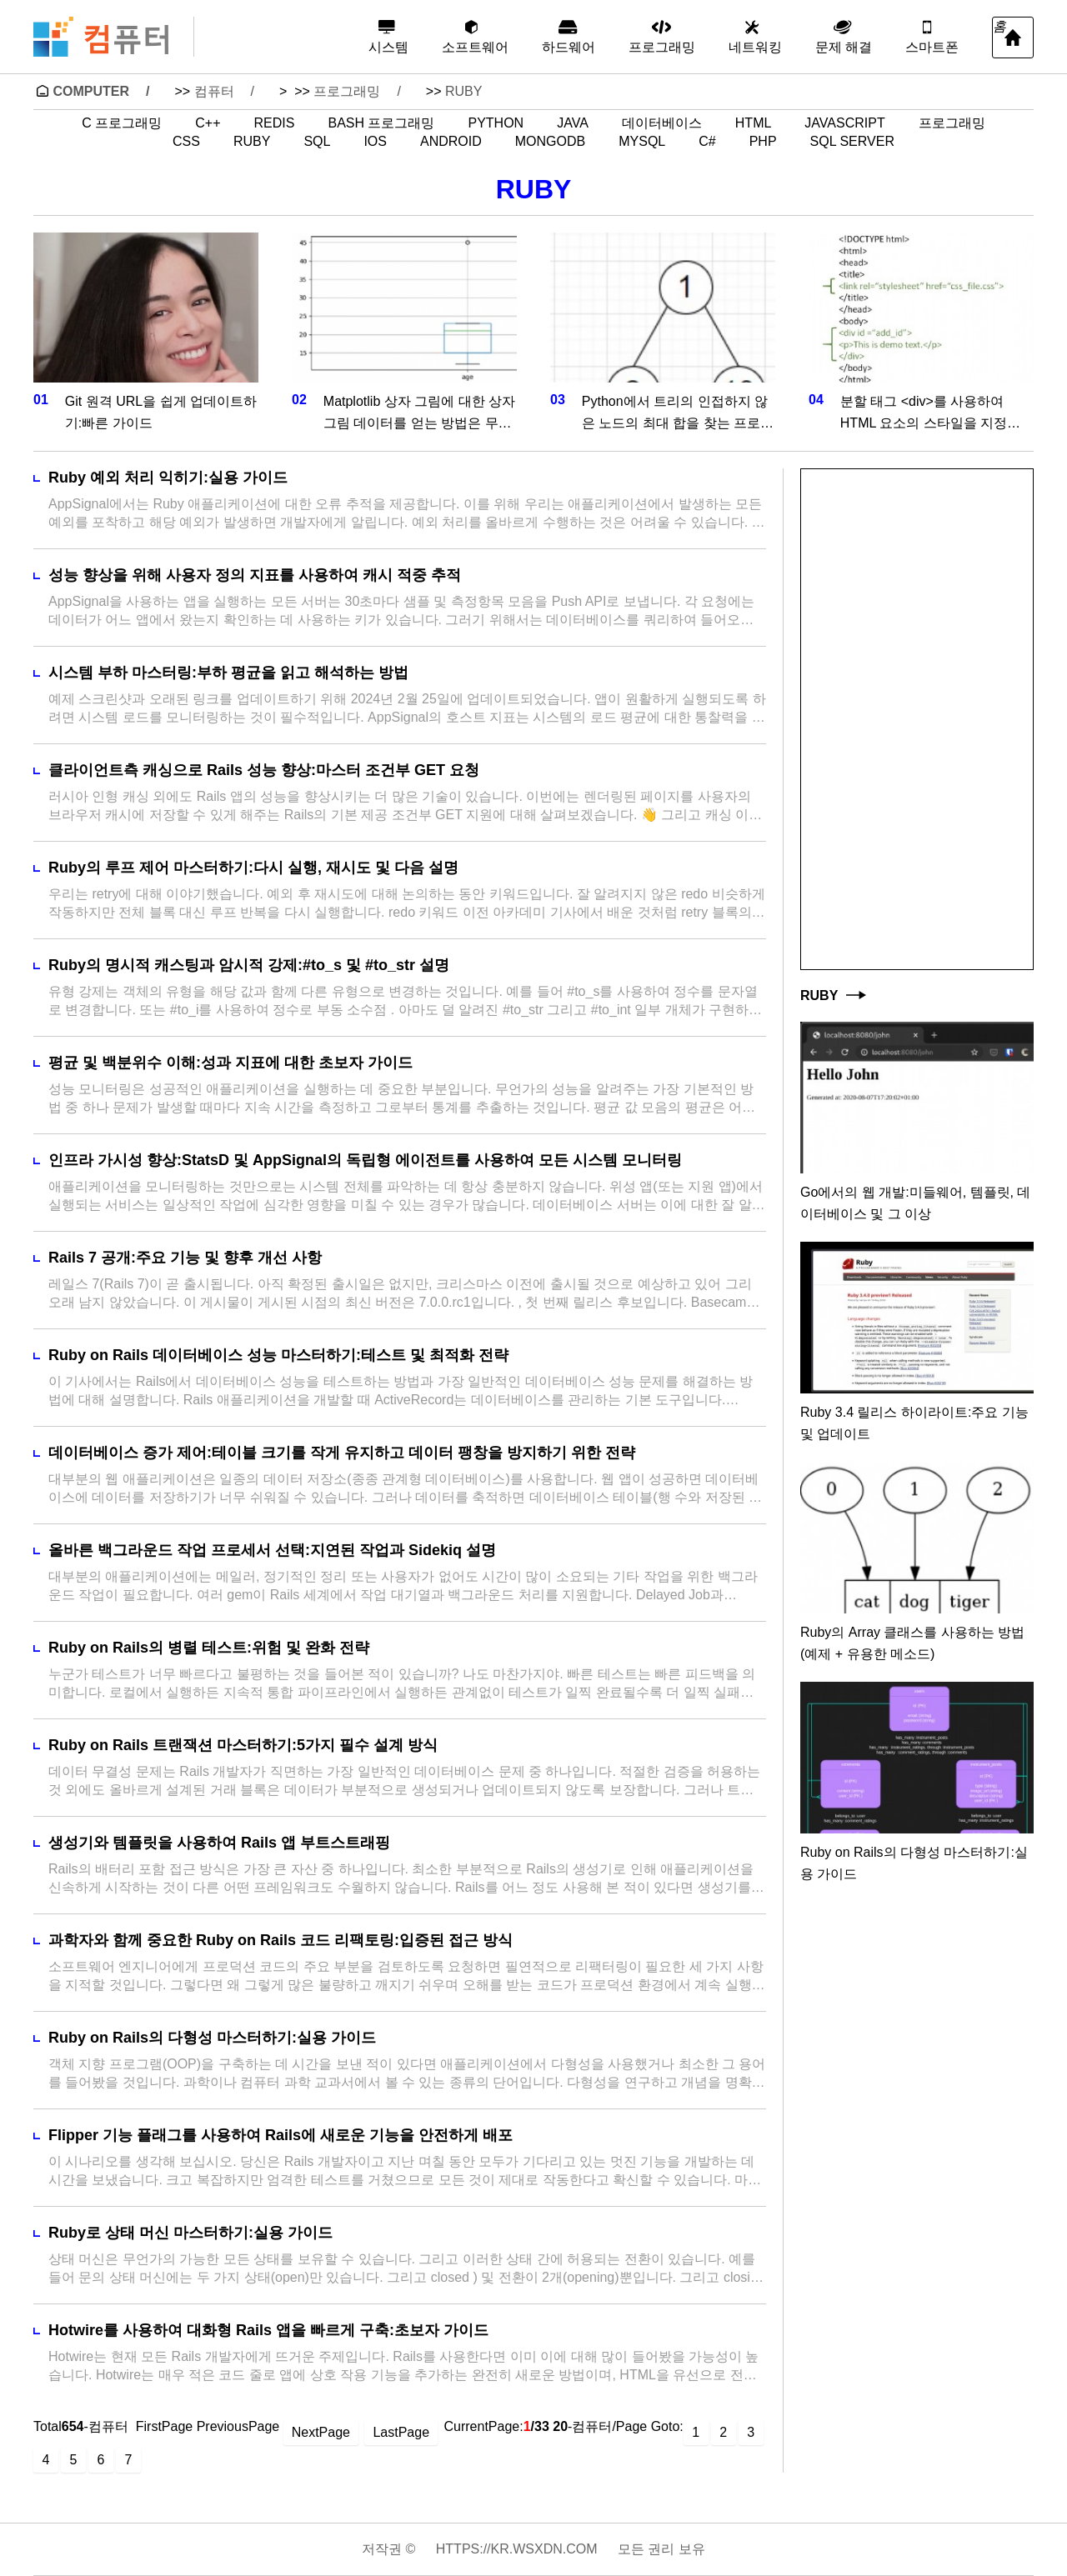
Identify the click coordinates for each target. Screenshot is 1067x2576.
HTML (753, 123)
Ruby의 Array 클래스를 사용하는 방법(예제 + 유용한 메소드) (912, 1643)
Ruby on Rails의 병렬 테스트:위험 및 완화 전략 (208, 1647)
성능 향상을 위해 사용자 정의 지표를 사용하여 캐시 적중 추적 (254, 575)
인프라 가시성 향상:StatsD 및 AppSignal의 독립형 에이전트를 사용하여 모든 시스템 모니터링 (365, 1160)
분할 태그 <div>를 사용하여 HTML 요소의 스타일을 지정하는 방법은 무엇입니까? (930, 414)
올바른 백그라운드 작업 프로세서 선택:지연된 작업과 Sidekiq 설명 (272, 1550)
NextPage (321, 2432)
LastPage (401, 2432)
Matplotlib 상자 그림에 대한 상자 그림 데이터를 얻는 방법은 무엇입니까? (419, 414)
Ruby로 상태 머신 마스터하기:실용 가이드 (190, 2232)
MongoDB (550, 142)
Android (451, 142)
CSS (186, 142)
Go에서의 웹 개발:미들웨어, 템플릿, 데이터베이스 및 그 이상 (915, 1203)
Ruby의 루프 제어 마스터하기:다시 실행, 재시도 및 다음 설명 (253, 867)
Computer (91, 91)
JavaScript (844, 123)
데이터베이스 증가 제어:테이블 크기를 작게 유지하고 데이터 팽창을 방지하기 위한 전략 (341, 1452)
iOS (375, 142)
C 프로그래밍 (122, 123)
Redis (274, 123)
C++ (207, 123)
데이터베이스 (662, 123)
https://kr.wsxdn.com (517, 2549)
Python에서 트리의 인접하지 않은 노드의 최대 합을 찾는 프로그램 (678, 414)
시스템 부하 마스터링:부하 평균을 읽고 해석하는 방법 (228, 672)
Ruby (463, 91)
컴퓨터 (214, 91)
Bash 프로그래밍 (381, 123)
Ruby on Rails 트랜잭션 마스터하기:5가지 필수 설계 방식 (243, 1745)
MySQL (642, 142)
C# (707, 142)
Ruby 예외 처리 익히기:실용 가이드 (168, 477)
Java (573, 123)
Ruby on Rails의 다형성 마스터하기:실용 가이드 (212, 2037)
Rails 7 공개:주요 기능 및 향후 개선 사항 (185, 1257)
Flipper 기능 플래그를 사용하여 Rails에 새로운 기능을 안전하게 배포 (280, 2135)
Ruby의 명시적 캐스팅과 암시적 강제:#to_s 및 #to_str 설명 (248, 965)
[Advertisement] (917, 719)
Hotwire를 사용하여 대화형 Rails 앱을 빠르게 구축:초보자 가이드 (268, 2330)
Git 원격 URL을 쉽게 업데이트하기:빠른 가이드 (161, 412)
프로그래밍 (346, 91)
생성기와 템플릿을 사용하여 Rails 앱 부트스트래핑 (219, 1842)
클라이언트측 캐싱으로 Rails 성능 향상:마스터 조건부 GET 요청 (263, 770)
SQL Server (852, 142)
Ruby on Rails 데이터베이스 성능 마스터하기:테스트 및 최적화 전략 (278, 1355)
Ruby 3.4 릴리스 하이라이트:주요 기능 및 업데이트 (914, 1423)
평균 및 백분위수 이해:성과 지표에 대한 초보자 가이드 (230, 1062)
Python (495, 123)
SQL (316, 142)
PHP (763, 142)
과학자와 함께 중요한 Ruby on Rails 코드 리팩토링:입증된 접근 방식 (280, 1940)
